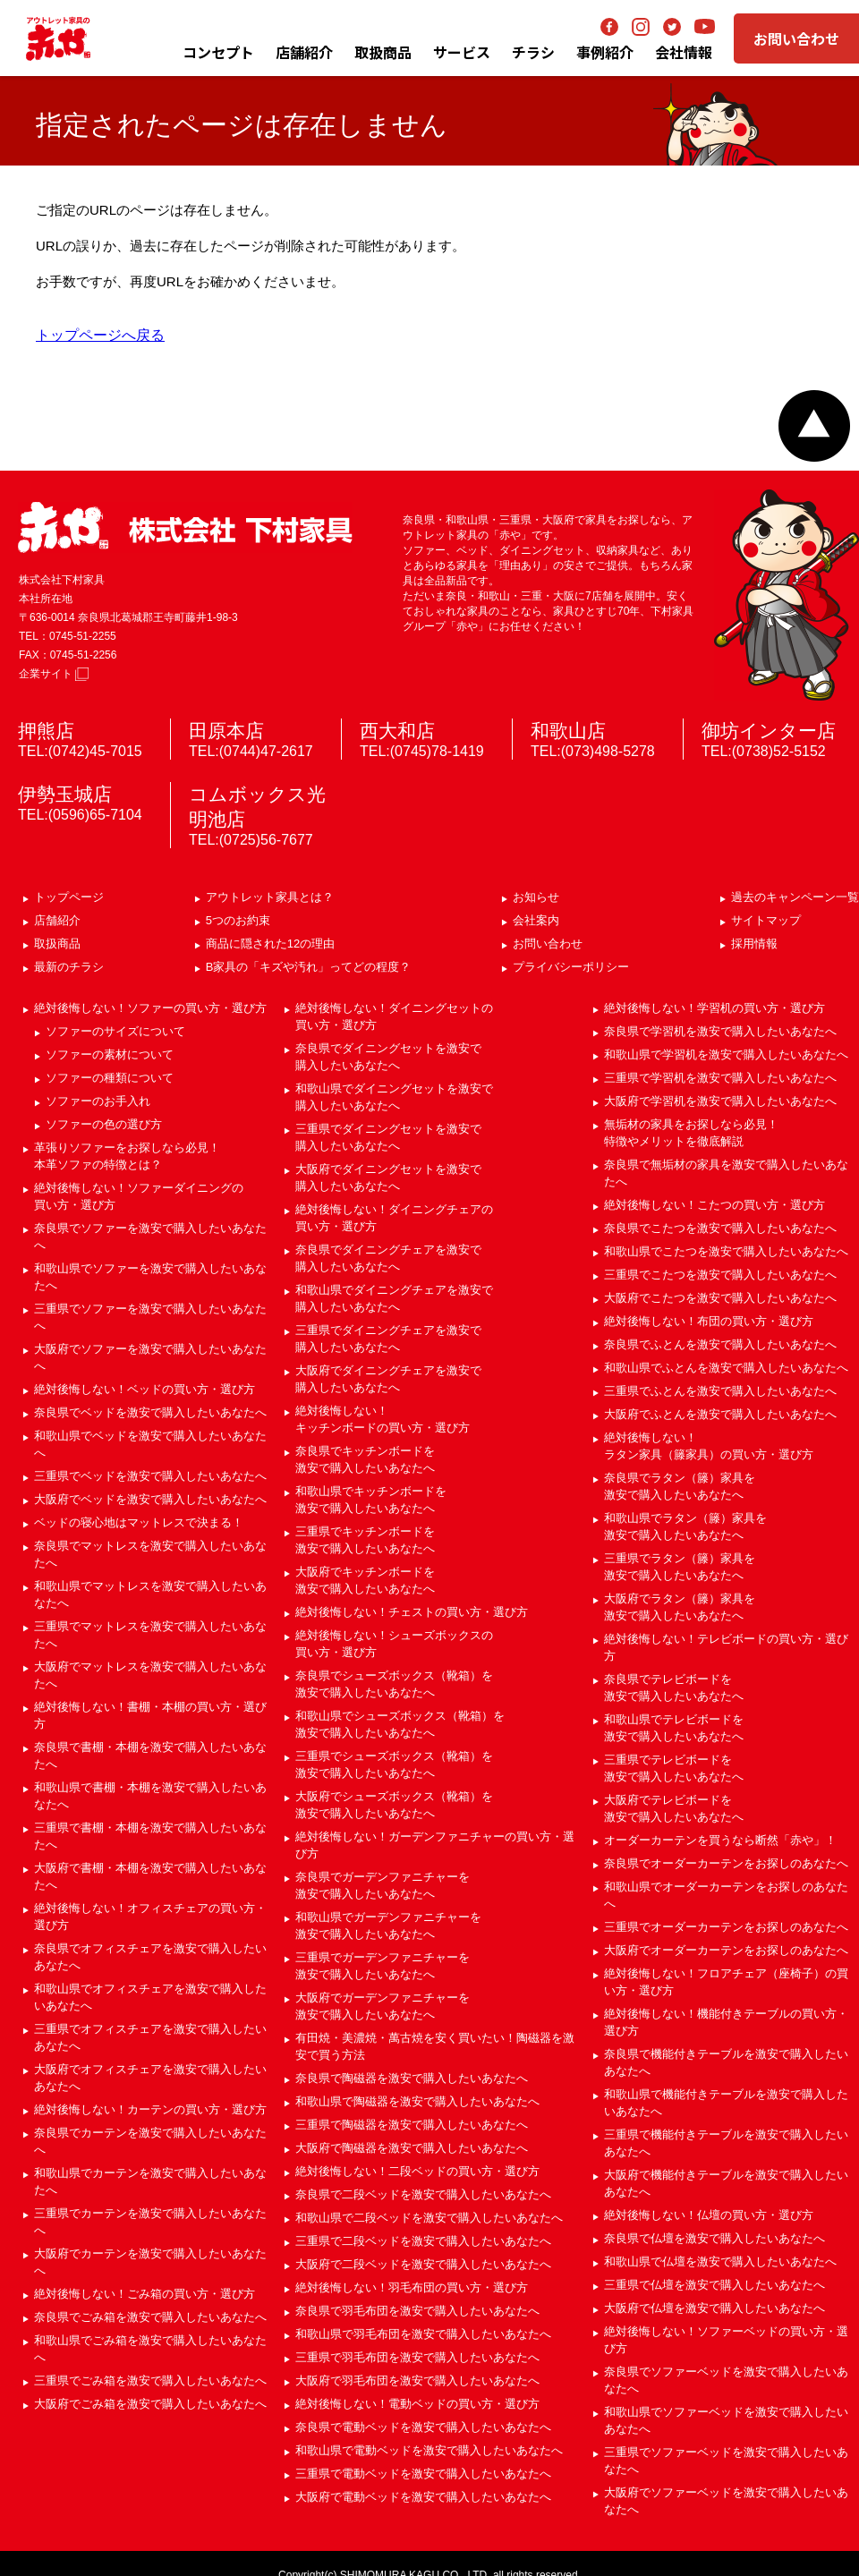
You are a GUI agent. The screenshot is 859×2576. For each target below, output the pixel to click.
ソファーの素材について (110, 1054)
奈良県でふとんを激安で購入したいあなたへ (720, 1344)
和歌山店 (568, 730)
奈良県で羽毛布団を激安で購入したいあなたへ (417, 2310)
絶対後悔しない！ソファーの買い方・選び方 (150, 1008)
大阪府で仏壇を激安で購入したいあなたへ (714, 2308)
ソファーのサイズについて (115, 1031)
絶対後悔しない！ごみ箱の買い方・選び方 (144, 2293)
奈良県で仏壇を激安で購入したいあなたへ (714, 2238)
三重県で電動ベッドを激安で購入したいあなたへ (423, 2473)
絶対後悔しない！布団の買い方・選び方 (708, 1321)
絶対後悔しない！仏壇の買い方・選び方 (708, 2215)
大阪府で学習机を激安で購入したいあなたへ (720, 1101)
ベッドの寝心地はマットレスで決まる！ (138, 1522)
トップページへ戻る (100, 335)
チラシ (533, 52)
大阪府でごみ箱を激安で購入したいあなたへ (150, 2403)
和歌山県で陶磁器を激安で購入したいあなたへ (417, 2101)
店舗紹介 (304, 52)
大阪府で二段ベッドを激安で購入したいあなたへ (423, 2264)
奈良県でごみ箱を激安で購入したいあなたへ (150, 2317)
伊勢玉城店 (65, 794)
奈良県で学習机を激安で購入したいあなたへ (720, 1031)
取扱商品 (57, 943)
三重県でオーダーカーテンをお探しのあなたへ (726, 1927)
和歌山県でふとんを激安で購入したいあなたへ (726, 1367)
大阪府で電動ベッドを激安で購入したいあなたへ (423, 2497)
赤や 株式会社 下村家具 (185, 527)
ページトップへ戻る (814, 426)
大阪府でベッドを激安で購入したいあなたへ (150, 1499)
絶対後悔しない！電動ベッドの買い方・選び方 (417, 2403)
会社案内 (536, 920)
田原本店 (226, 730)
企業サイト (54, 673)
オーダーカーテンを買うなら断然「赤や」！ (720, 1840)
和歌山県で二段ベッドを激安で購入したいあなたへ (429, 2217)
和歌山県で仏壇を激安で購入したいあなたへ (720, 2261)
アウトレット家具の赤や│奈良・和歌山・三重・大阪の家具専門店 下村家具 (58, 38)
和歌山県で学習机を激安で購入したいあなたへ (726, 1054)
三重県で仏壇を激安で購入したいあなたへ (714, 2284)
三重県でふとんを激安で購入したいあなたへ (720, 1391)
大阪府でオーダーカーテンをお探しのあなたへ (726, 1950)
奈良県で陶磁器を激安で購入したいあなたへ (411, 2078)
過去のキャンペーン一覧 (795, 897)
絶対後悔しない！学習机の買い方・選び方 (714, 1008)
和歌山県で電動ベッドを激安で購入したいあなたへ (429, 2450)
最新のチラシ (69, 966)
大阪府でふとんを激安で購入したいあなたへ (720, 1414)
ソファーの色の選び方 (104, 1124)
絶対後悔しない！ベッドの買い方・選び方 (144, 1389)
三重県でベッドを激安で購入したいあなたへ (150, 1476)
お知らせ (536, 897)
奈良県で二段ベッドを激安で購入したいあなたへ (423, 2194)
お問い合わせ (796, 38)
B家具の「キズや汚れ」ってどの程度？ (309, 966)
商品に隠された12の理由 (270, 943)
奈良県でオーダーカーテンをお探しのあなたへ (726, 1863)
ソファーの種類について (110, 1077)
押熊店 (46, 730)
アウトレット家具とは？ (270, 897)
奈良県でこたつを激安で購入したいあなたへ (720, 1228)
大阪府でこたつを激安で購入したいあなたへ (720, 1298)
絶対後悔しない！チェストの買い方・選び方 (411, 1612)
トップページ (69, 897)
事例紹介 (605, 52)
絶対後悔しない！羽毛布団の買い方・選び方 (411, 2287)
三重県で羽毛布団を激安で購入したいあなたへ (417, 2357)
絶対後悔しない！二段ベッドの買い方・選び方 (417, 2171)
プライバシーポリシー (571, 966)
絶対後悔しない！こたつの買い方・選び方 (714, 1204)
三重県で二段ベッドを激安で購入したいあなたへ (423, 2241)
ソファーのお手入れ (98, 1101)
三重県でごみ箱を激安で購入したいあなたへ (150, 2380)
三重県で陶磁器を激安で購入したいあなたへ (411, 2124)
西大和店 (397, 730)
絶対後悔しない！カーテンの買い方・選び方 (150, 2109)
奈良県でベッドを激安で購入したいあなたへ (150, 1412)
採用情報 (754, 943)
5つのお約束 (238, 920)
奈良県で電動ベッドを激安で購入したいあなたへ (423, 2427)
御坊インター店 (769, 730)
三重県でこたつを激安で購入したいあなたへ (720, 1274)
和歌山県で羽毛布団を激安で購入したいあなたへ (423, 2334)
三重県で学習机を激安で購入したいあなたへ (720, 1077)
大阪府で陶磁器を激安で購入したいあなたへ (411, 2148)
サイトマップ (766, 920)
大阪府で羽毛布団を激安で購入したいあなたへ (417, 2380)
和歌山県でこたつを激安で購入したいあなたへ (726, 1251)
